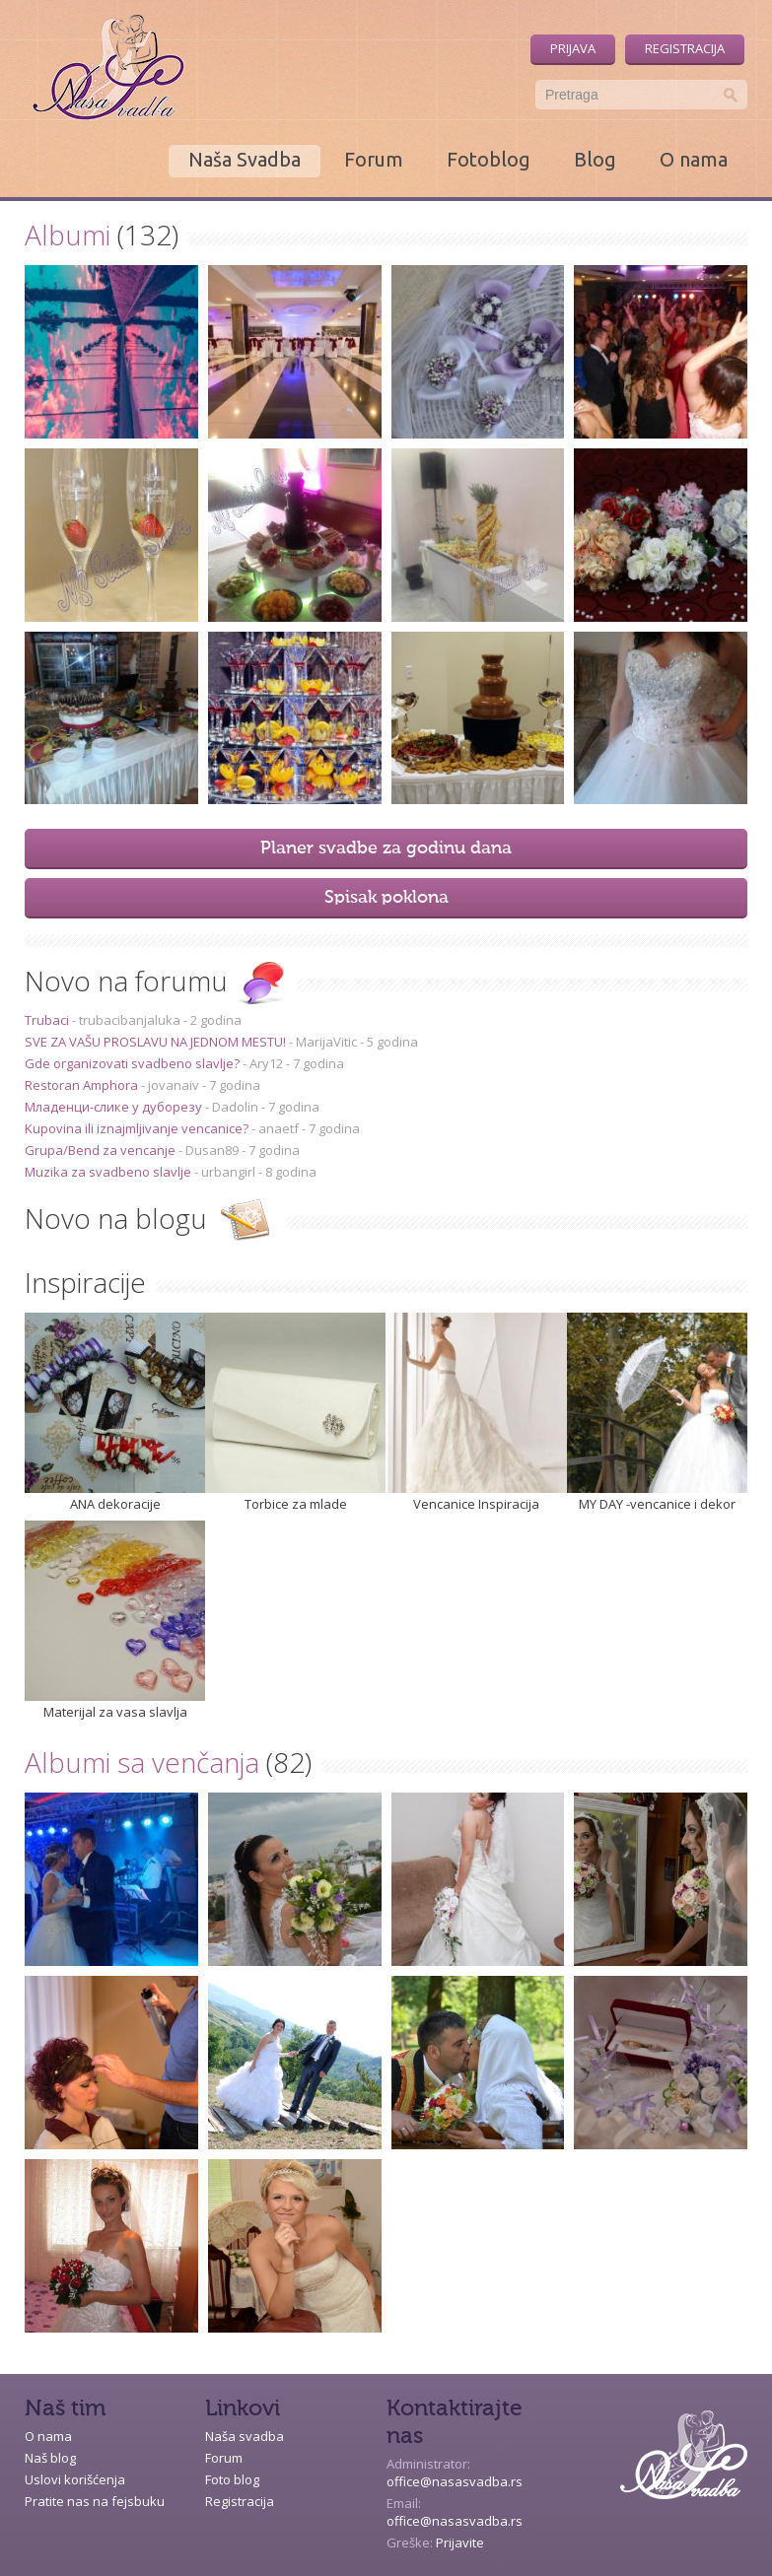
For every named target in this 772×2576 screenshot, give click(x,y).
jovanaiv (173, 1085)
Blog (595, 159)
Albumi (67, 234)
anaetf (278, 1128)
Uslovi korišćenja (75, 2479)
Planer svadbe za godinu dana (386, 848)
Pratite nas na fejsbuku (95, 2501)
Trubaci (48, 1020)
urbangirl (228, 1172)
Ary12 (266, 1063)
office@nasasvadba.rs (454, 2481)
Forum (373, 159)
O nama (694, 159)
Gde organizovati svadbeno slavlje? (134, 1063)
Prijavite (460, 2542)
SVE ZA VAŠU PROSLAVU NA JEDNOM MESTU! (157, 1042)
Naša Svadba (244, 159)
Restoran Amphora (83, 1085)
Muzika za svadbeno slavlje (109, 1172)
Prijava (573, 48)
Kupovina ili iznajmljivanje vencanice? (138, 1128)
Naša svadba (244, 2436)
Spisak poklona (386, 898)
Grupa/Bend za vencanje (101, 1150)
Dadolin (235, 1107)
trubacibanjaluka (129, 1020)
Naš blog (50, 2458)
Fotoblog (488, 159)
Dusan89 (212, 1150)
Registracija (685, 48)
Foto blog (232, 2479)
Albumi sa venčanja (142, 1762)
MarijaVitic (326, 1042)
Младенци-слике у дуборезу (115, 1107)
